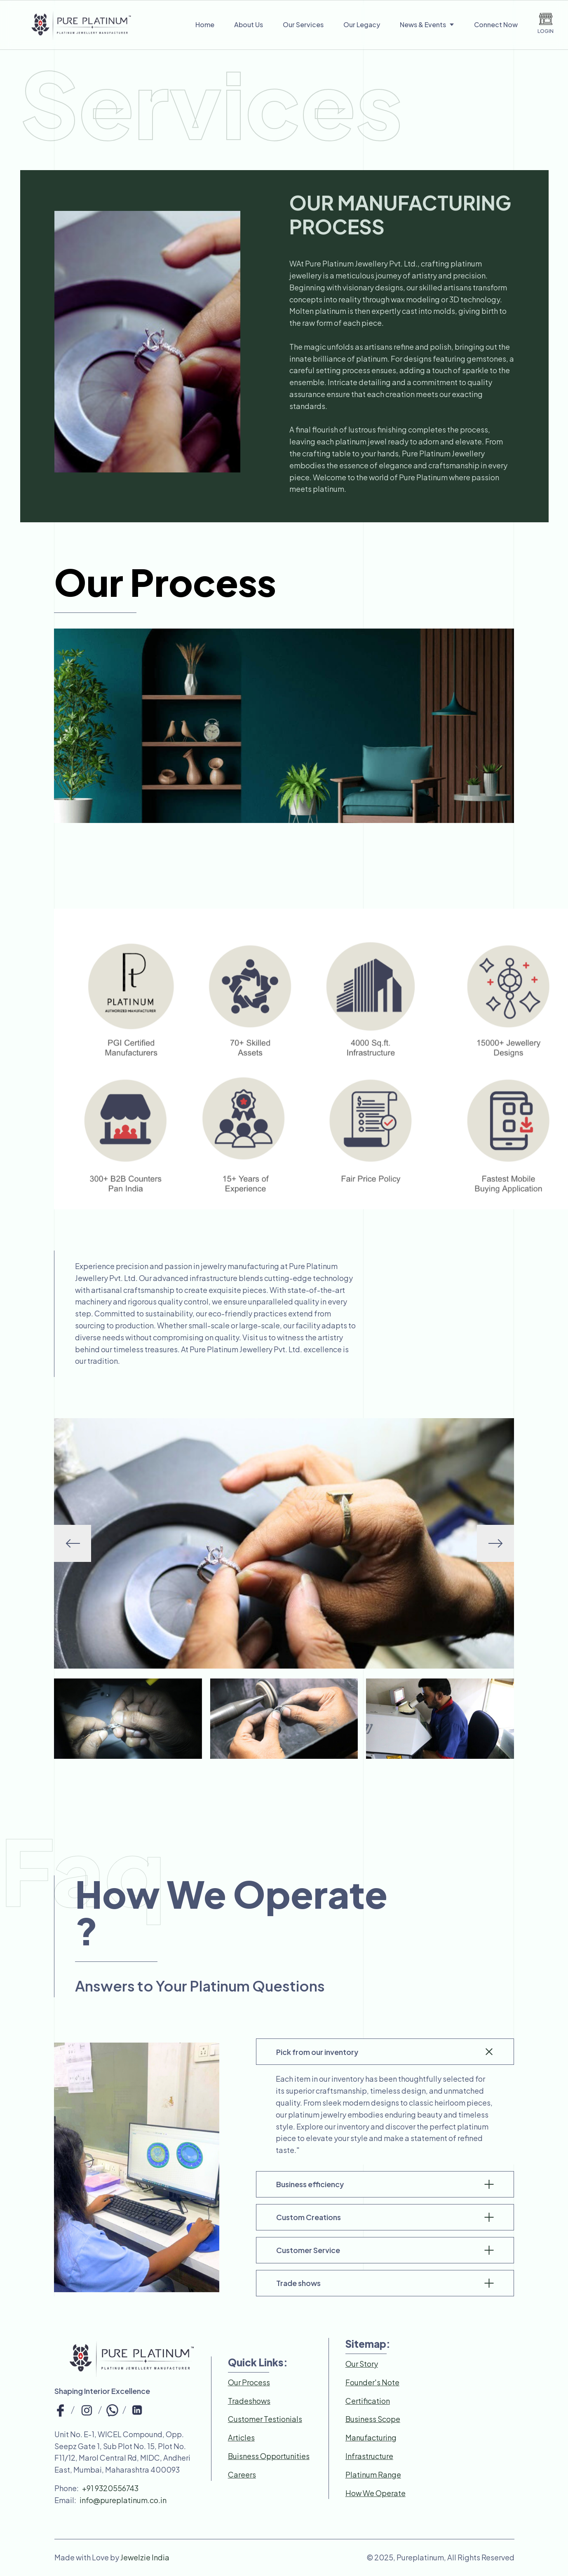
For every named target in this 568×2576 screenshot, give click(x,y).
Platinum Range (373, 2474)
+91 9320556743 (110, 2488)
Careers (242, 2474)
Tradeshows (249, 2400)
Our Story (361, 2363)
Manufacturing (371, 2437)
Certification (367, 2400)
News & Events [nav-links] (427, 24)
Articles (241, 2437)
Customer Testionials (265, 2419)
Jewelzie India (144, 2557)
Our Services (303, 24)
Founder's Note (372, 2382)
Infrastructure (369, 2456)
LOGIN (545, 23)
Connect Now (496, 24)
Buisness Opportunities (269, 2456)
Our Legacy (361, 24)
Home (204, 24)
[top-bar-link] (60, 2409)
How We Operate (375, 2493)
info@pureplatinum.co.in (123, 2500)
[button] (495, 1543)
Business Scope (372, 2419)
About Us (248, 24)
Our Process (249, 2382)
